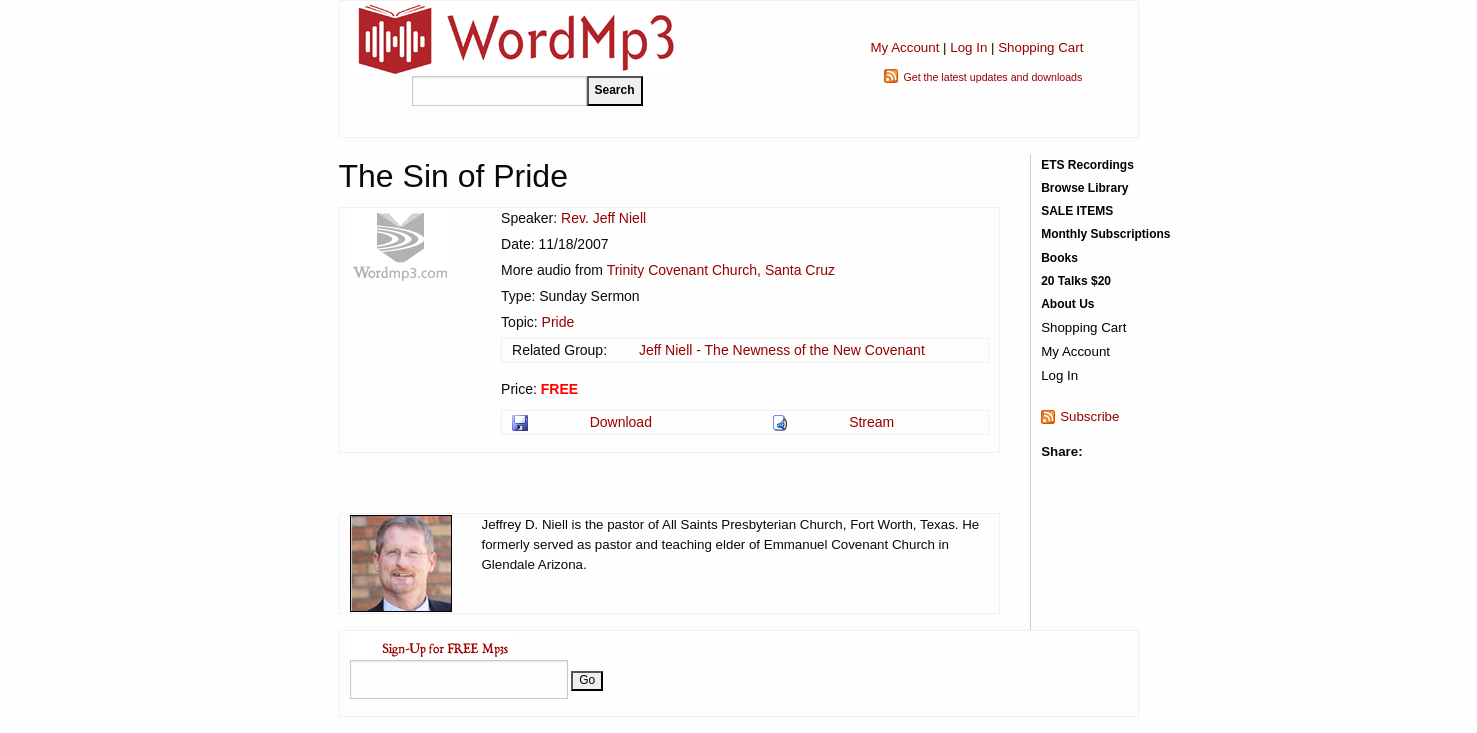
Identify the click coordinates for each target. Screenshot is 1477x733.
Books (1059, 258)
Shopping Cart (1040, 47)
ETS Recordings (1087, 165)
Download (621, 422)
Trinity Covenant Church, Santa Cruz (721, 270)
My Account (904, 47)
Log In (968, 47)
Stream (871, 422)
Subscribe (1089, 416)
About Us (1067, 304)
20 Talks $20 (1076, 281)
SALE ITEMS (1077, 211)
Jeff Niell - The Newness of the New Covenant (782, 350)
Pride (558, 322)
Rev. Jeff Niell (603, 218)
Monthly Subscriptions (1105, 234)
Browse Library (1084, 188)
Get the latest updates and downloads (992, 77)
